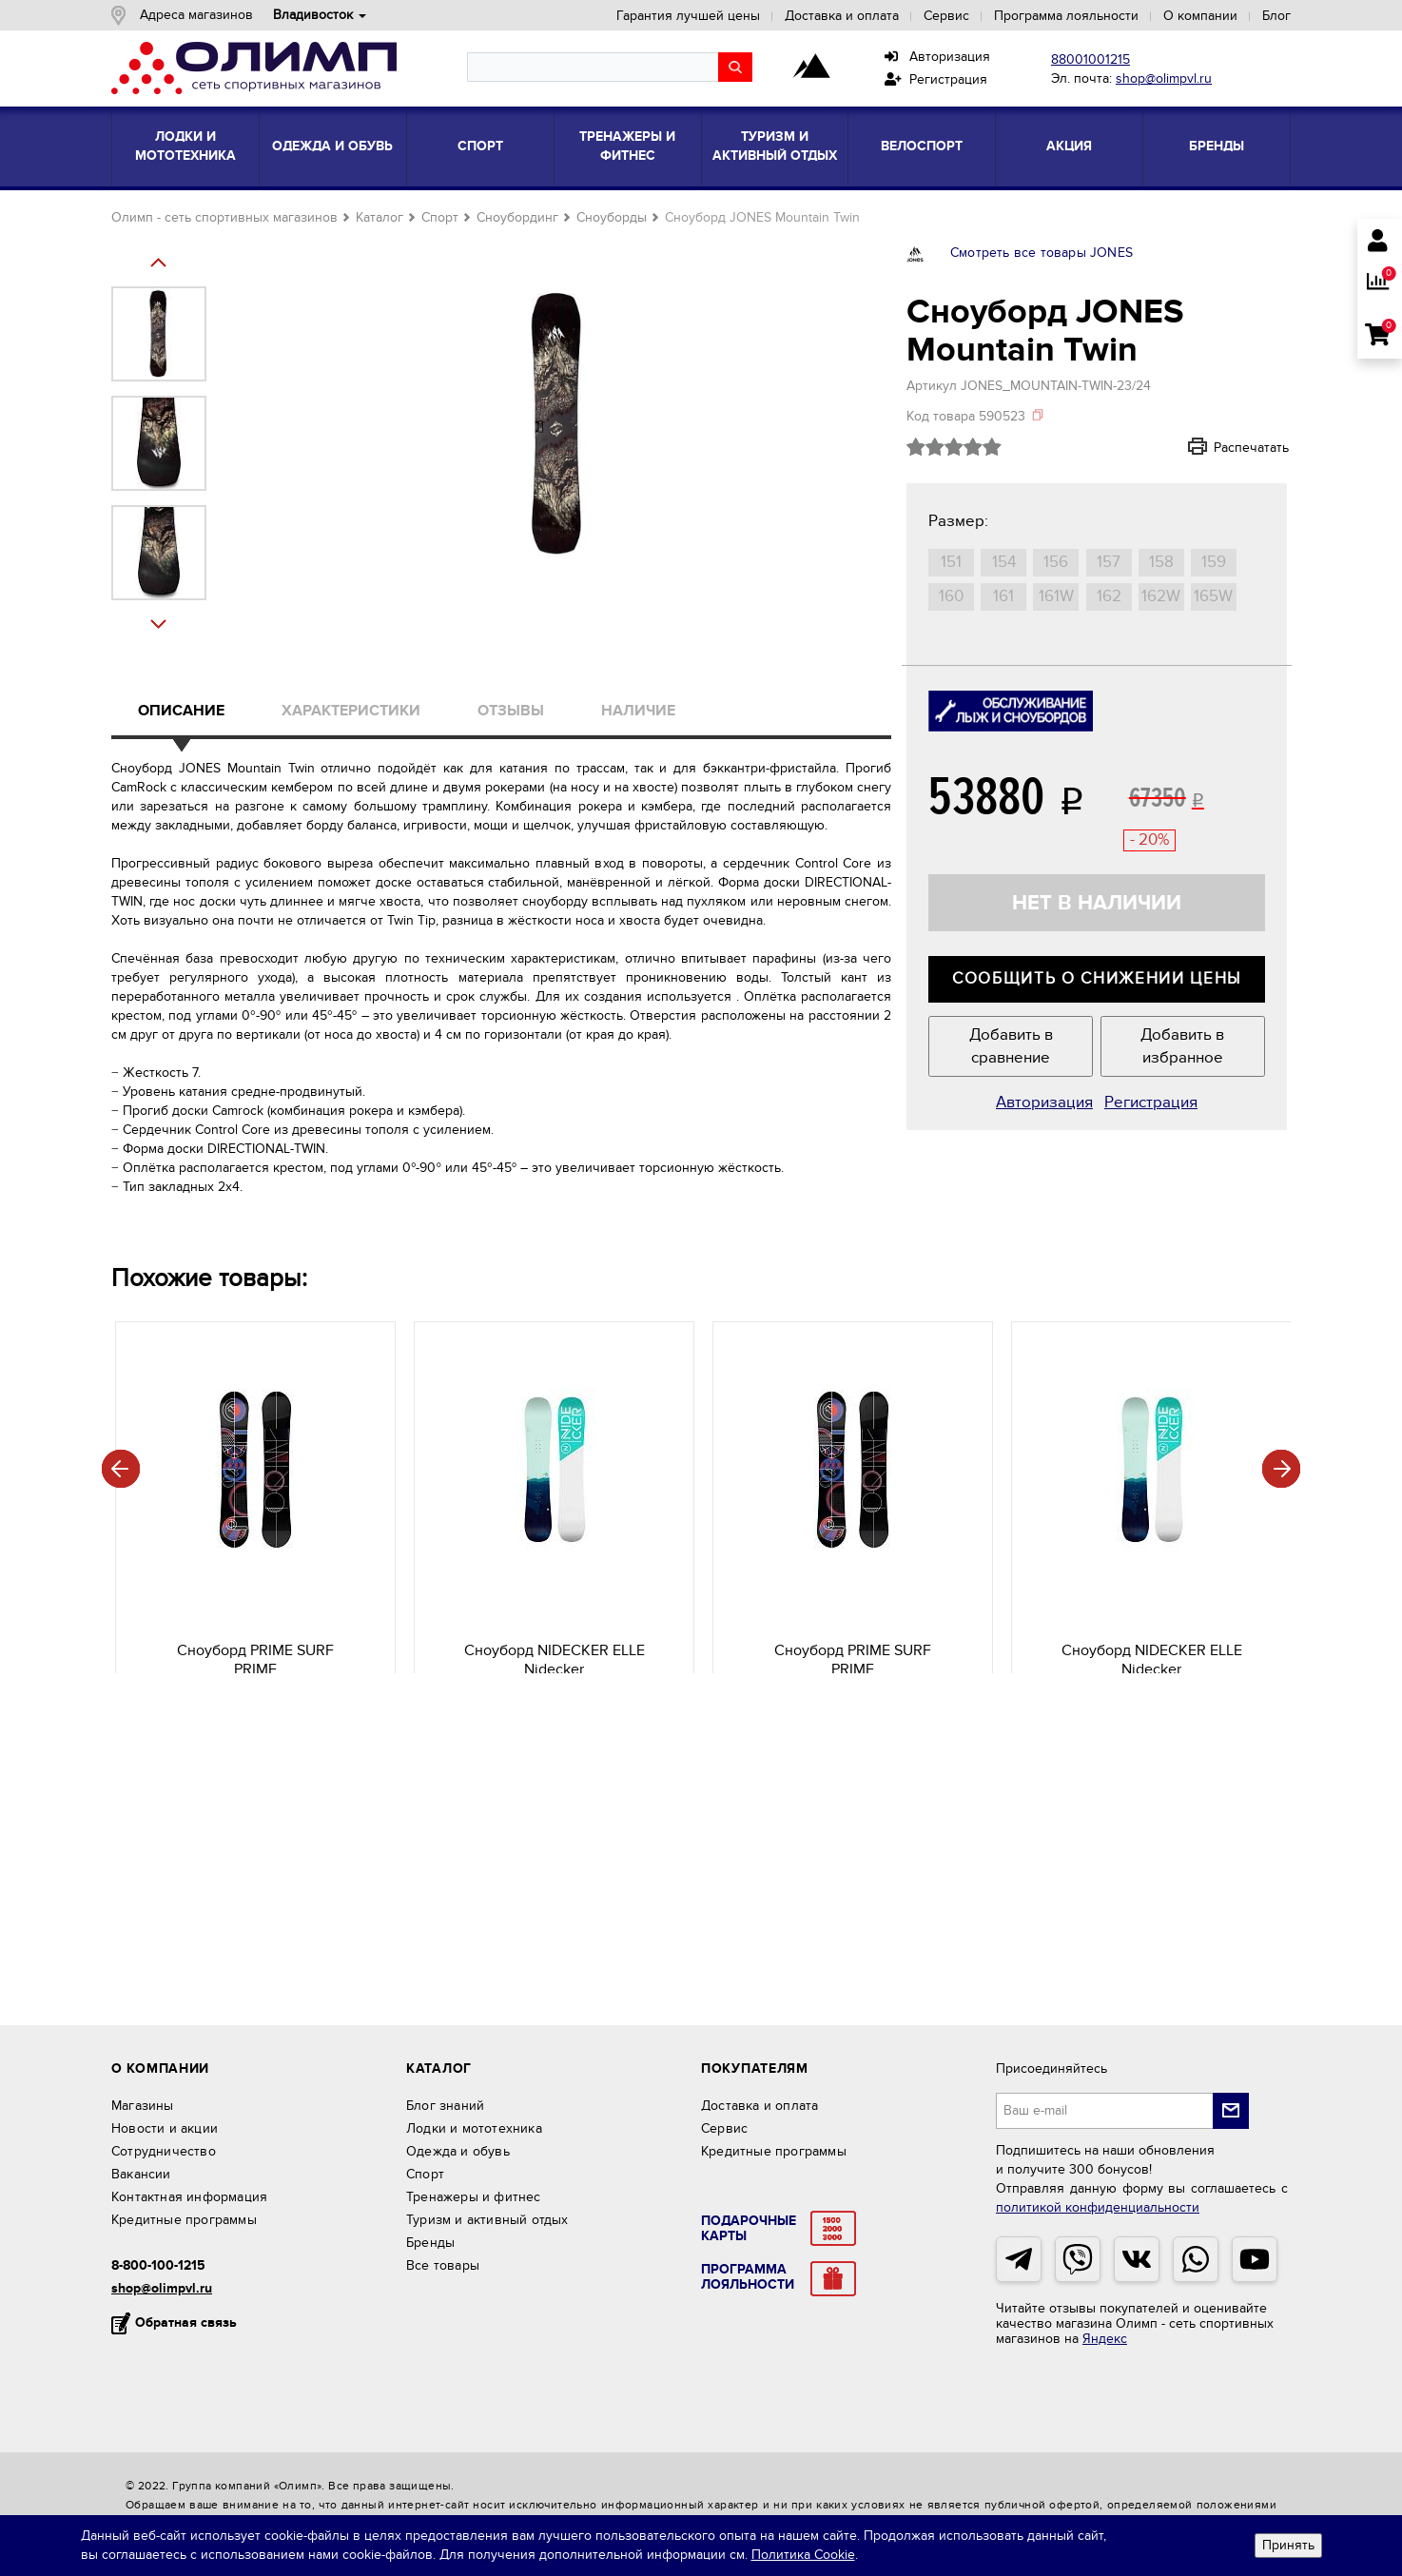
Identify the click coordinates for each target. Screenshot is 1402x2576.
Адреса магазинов (196, 15)
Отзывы (510, 710)
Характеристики (351, 710)
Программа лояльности (1066, 16)
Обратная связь (186, 2322)
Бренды (1216, 146)
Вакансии (141, 2174)
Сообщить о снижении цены (1096, 978)
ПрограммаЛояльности (747, 2277)
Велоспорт (922, 146)
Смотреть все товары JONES (1041, 252)
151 (951, 562)
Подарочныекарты (748, 2229)
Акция (1069, 146)
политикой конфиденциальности (1097, 2207)
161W (1056, 596)
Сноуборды (611, 217)
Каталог (379, 217)
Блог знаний (445, 2106)
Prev (165, 624)
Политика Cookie (803, 2555)
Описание (181, 710)
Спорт (480, 146)
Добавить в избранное (1182, 1046)
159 (1213, 562)
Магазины (142, 2106)
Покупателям (754, 2068)
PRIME (251, 1648)
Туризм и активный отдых (774, 146)
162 (1109, 596)
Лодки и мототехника (185, 146)
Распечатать (1225, 447)
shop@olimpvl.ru (1164, 78)
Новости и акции (164, 2128)
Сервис (946, 16)
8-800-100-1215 (158, 2265)
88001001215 (1090, 59)
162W (1160, 596)
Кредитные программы (184, 2220)
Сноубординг (517, 217)
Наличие (638, 710)
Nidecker (550, 1648)
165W (1213, 596)
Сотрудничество (163, 2151)
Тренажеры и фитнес (627, 146)
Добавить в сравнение (1011, 1046)
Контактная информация (189, 2197)
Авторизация (937, 57)
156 (1055, 562)
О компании (1200, 16)
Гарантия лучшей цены (688, 16)
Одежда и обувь (332, 146)
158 (1161, 562)
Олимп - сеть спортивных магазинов (224, 217)
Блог (1276, 16)
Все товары (442, 2265)
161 (1003, 596)
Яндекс (1104, 2339)
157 (1108, 562)
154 (1004, 562)
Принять (1288, 2545)
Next (165, 262)
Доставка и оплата (842, 16)
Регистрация (936, 79)
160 (951, 596)
